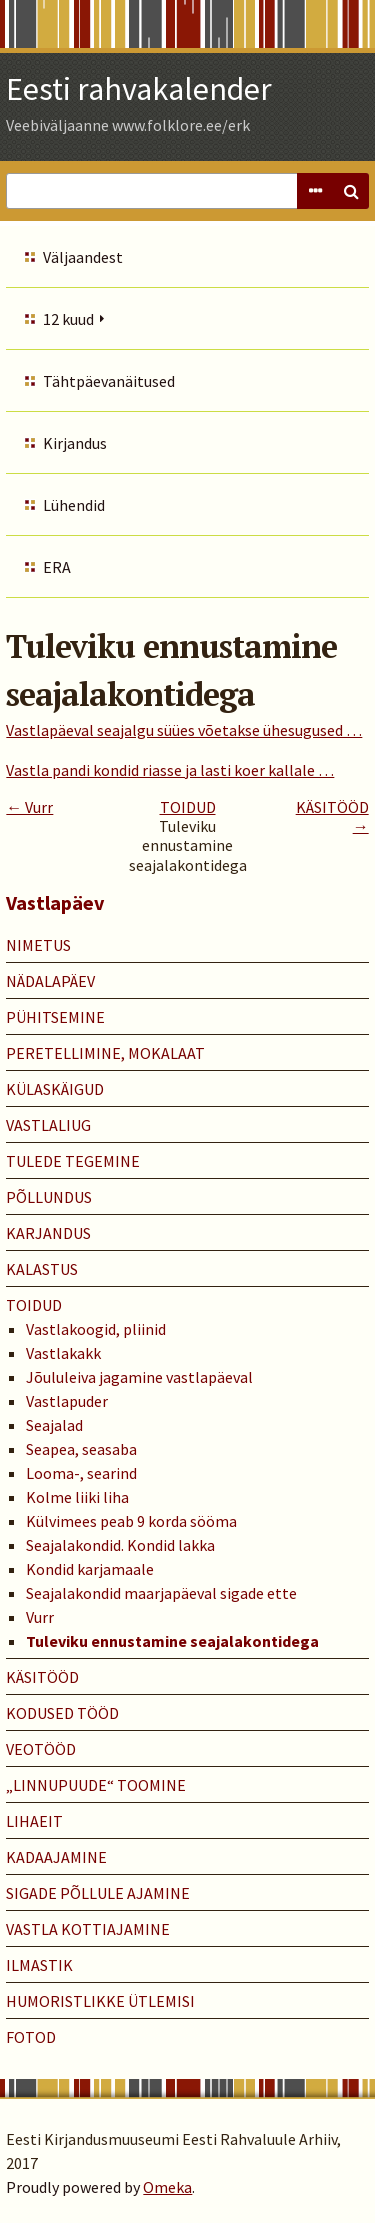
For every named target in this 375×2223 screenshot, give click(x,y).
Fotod (31, 2037)
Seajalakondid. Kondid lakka (120, 1545)
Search (351, 191)
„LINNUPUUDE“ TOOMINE (96, 1785)
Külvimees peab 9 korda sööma (131, 1521)
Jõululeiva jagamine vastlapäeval (139, 1377)
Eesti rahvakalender (139, 89)
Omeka (167, 2187)
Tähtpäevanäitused (109, 381)
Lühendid (74, 505)
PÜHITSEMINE (55, 1017)
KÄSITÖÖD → (332, 816)
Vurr (40, 1617)
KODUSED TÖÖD (62, 1713)
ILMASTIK (39, 1965)
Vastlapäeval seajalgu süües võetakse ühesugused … (184, 730)
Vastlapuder (67, 1401)
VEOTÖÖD (41, 1749)
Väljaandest (83, 257)
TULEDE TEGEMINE (73, 1161)
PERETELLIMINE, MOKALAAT (105, 1053)
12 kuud (68, 319)
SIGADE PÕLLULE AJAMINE (98, 1893)
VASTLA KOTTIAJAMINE (88, 1929)
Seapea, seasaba (81, 1449)
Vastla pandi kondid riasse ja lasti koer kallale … (170, 770)
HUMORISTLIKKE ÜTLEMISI (100, 2001)
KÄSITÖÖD (42, 1677)
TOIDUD (188, 807)
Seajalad (54, 1425)
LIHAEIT (34, 1821)
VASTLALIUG (48, 1125)
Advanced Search (315, 191)
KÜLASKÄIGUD (55, 1089)
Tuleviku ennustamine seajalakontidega (172, 1641)
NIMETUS (38, 945)
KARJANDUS (48, 1233)
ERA (57, 567)
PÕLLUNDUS (49, 1197)
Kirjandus (75, 443)
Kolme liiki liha (77, 1497)
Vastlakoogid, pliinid (96, 1329)
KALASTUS (42, 1269)
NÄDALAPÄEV (50, 981)
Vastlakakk (63, 1353)
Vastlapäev (55, 902)
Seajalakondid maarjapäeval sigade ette (161, 1593)
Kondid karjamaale (90, 1569)
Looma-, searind (81, 1473)
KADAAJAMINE (56, 1857)
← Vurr (29, 807)
